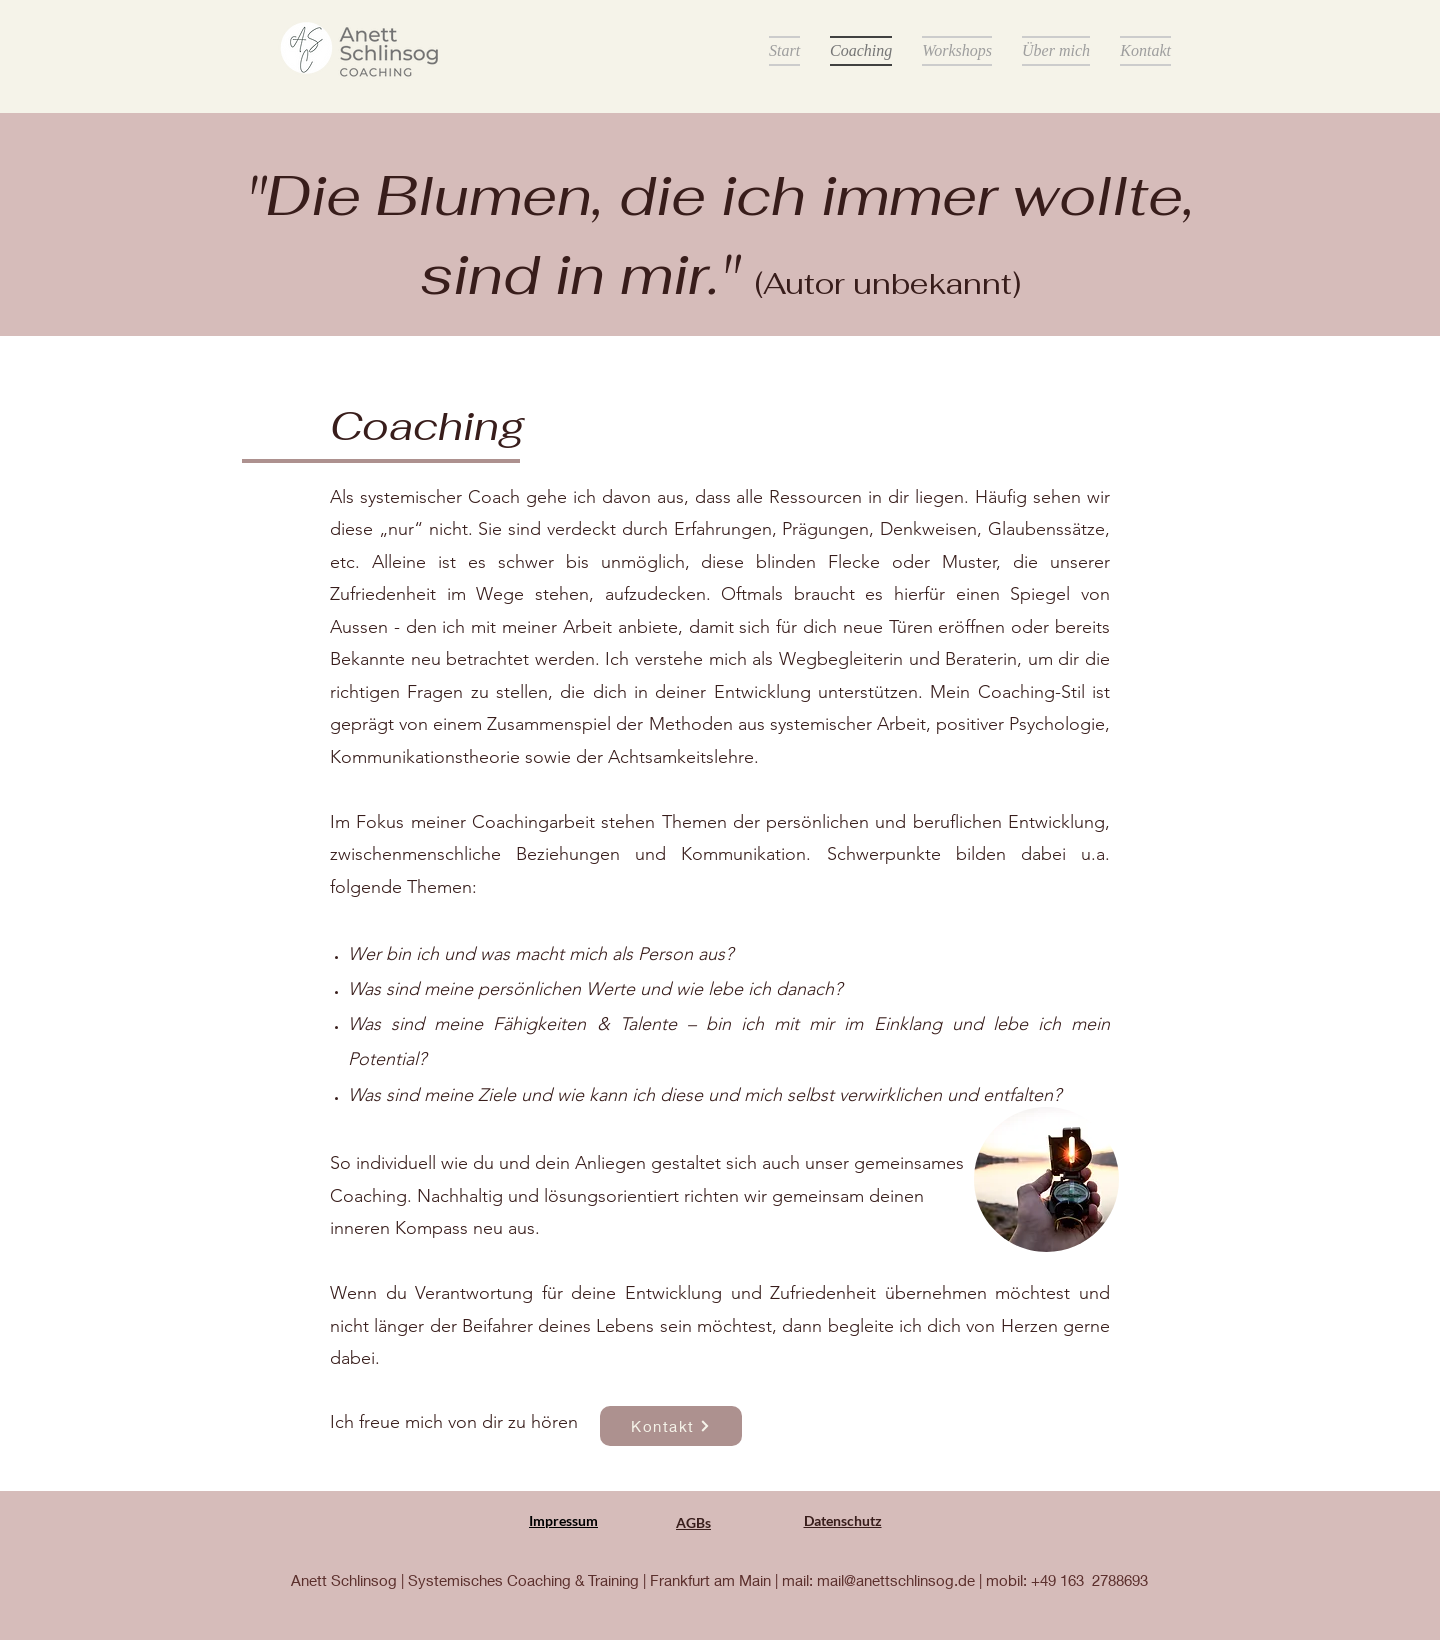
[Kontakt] (671, 1426)
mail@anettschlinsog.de (896, 1580)
